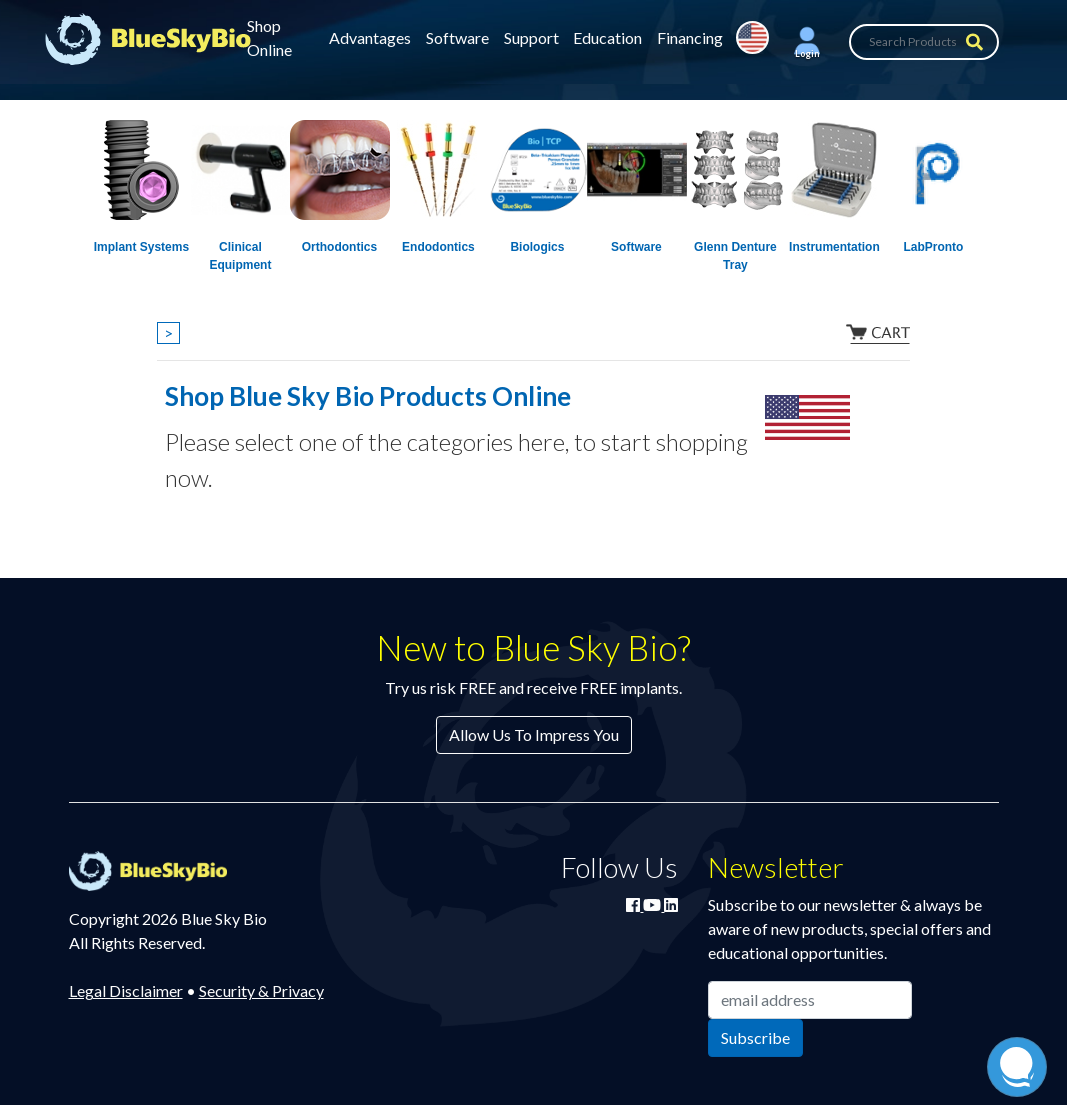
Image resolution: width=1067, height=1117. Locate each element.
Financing (690, 37)
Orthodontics (339, 247)
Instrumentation (834, 247)
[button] (807, 42)
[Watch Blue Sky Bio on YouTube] (653, 904)
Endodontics (438, 247)
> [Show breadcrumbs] (168, 332)
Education (607, 37)
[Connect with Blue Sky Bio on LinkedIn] (671, 904)
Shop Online (269, 37)
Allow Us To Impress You (534, 734)
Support (531, 37)
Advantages (370, 37)
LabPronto (933, 247)
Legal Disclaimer (126, 990)
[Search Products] (924, 42)
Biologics (537, 247)
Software (457, 37)
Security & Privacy (261, 990)
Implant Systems (141, 247)
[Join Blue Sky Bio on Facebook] (634, 904)
